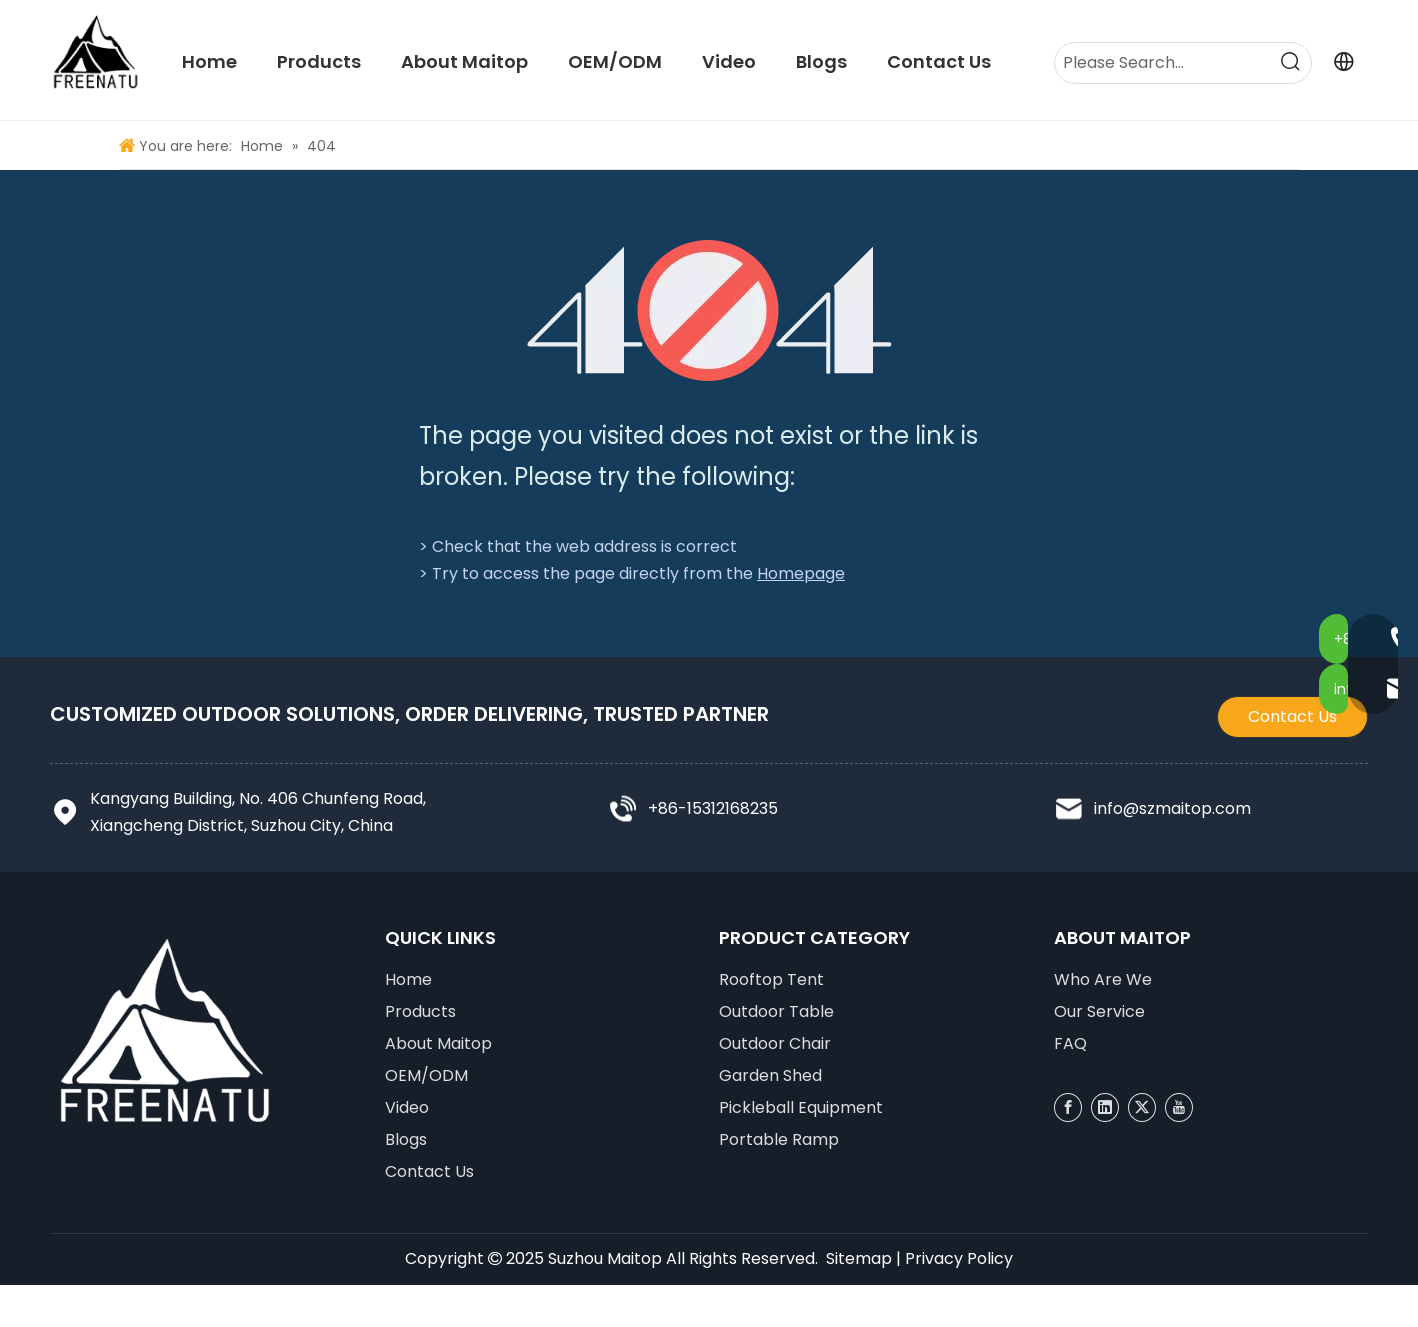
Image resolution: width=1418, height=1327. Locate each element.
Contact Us (1292, 716)
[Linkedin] (1105, 1107)
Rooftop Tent (771, 979)
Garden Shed (770, 1075)
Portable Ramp (779, 1139)
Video (407, 1107)
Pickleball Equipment (801, 1107)
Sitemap (859, 1258)
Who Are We (1103, 979)
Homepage (801, 573)
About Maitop (438, 1043)
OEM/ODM (426, 1075)
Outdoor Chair (775, 1043)
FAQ (1070, 1043)
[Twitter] (1142, 1107)
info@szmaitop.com (1172, 808)
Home (408, 979)
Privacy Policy (959, 1258)
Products (420, 1011)
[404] (709, 310)
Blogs (406, 1139)
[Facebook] (1068, 1107)
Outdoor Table (776, 1011)
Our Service (1099, 1011)
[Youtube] (1179, 1107)
